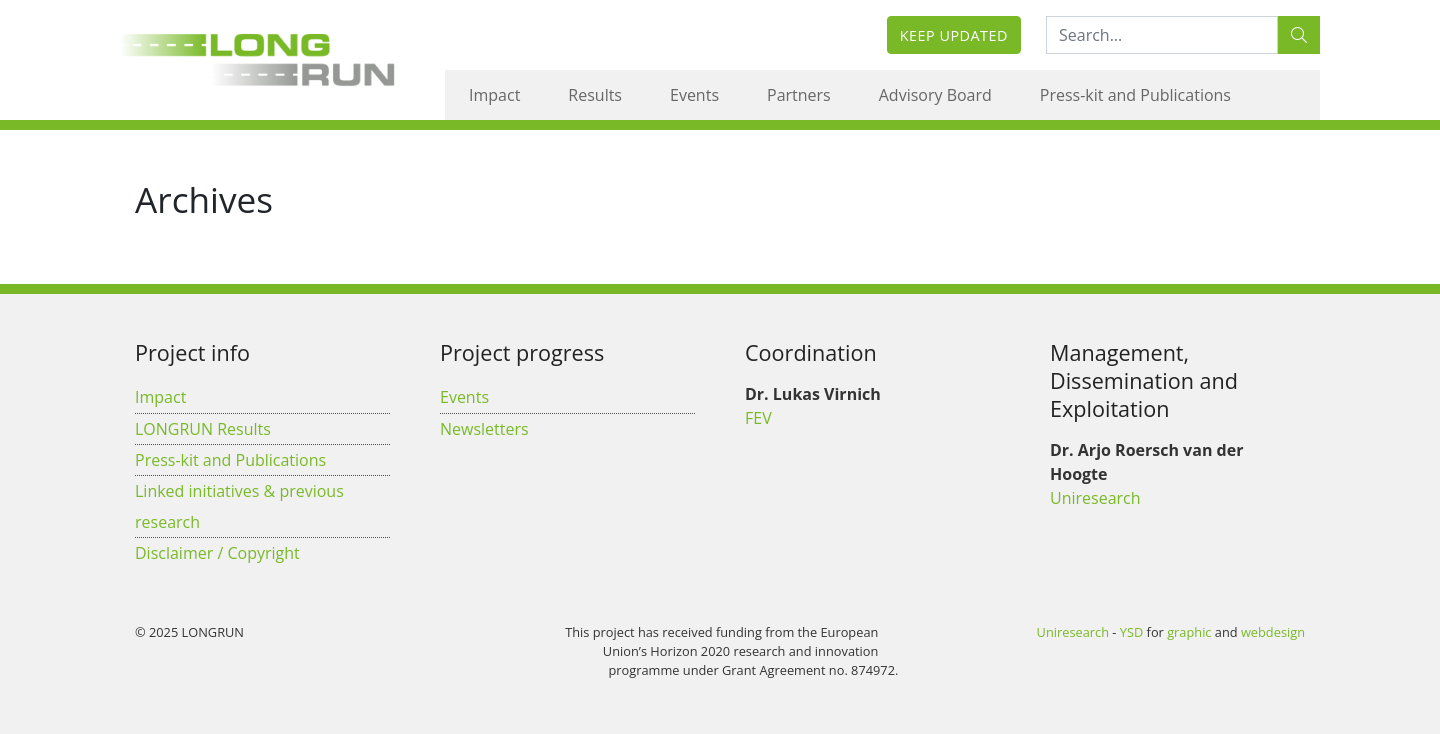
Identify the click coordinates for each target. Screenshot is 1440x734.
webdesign (1273, 632)
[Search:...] (1162, 35)
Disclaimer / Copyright (217, 553)
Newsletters (484, 429)
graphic (1189, 632)
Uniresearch (1095, 498)
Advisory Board (935, 95)
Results (595, 95)
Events (694, 95)
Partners (799, 95)
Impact (494, 95)
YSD (1131, 632)
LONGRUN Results (203, 429)
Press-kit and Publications (1135, 95)
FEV (758, 418)
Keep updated (954, 35)
